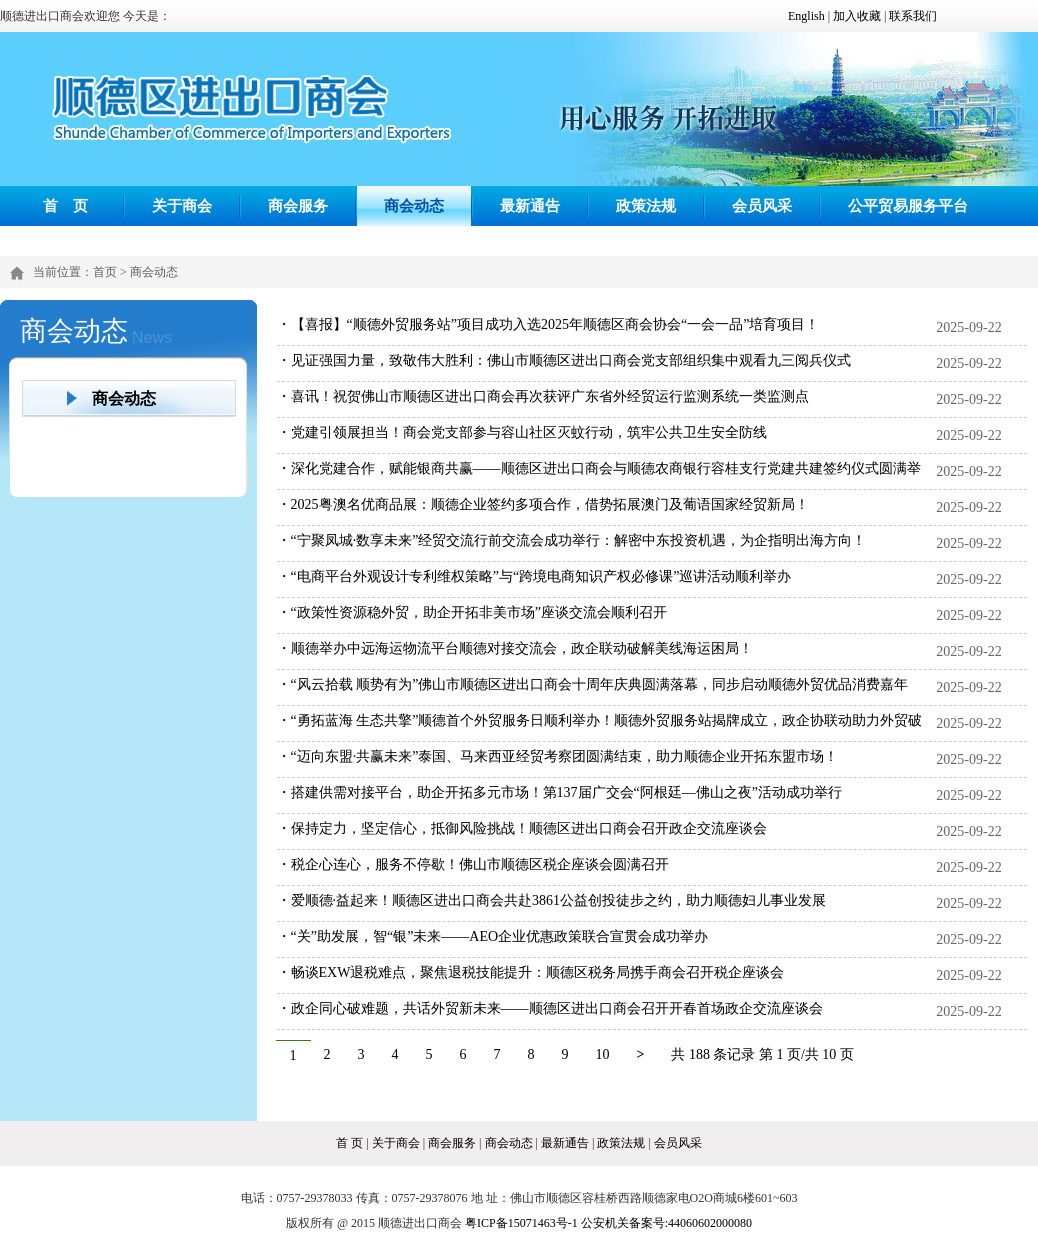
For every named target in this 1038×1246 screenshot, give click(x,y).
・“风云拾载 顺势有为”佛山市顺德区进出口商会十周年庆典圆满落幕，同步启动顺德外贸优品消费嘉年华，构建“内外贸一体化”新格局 (593, 699)
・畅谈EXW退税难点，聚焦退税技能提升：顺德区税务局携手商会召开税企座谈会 (531, 972)
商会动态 (414, 205)
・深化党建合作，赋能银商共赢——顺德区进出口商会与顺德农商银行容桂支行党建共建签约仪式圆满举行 (599, 483)
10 (603, 1054)
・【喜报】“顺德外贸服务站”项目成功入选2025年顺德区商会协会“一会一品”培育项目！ (548, 324)
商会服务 (298, 205)
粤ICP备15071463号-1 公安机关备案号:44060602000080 (608, 1223)
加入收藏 (857, 16)
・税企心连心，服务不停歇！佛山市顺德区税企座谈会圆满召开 (473, 864)
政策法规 (646, 205)
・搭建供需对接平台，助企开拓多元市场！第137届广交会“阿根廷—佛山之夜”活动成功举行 (559, 792)
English (806, 16)
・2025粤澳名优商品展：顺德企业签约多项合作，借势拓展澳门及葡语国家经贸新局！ (543, 504)
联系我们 (913, 16)
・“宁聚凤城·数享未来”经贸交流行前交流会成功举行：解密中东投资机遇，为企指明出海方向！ (572, 540)
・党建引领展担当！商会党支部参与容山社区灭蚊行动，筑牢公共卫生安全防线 (522, 432)
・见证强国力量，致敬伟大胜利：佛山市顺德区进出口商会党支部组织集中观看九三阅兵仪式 (564, 360)
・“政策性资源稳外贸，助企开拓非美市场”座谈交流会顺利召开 (472, 612)
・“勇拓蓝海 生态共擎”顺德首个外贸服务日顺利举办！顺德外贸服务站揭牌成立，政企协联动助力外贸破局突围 (600, 735)
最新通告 (530, 205)
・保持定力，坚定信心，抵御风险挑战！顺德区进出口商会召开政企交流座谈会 (522, 828)
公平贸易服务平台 (908, 205)
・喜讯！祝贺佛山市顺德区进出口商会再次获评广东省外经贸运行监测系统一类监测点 (543, 396)
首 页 (66, 205)
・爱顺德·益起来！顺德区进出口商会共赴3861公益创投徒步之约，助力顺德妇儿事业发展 (552, 900)
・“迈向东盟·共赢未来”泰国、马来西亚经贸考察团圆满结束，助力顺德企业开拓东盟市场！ (558, 756)
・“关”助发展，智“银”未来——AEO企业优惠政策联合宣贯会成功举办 (493, 936)
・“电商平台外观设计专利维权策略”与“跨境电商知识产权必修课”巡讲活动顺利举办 (534, 576)
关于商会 (182, 205)
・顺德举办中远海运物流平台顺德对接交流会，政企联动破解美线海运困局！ (515, 648)
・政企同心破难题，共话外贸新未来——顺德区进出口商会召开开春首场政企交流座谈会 (550, 1008)
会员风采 (762, 205)
